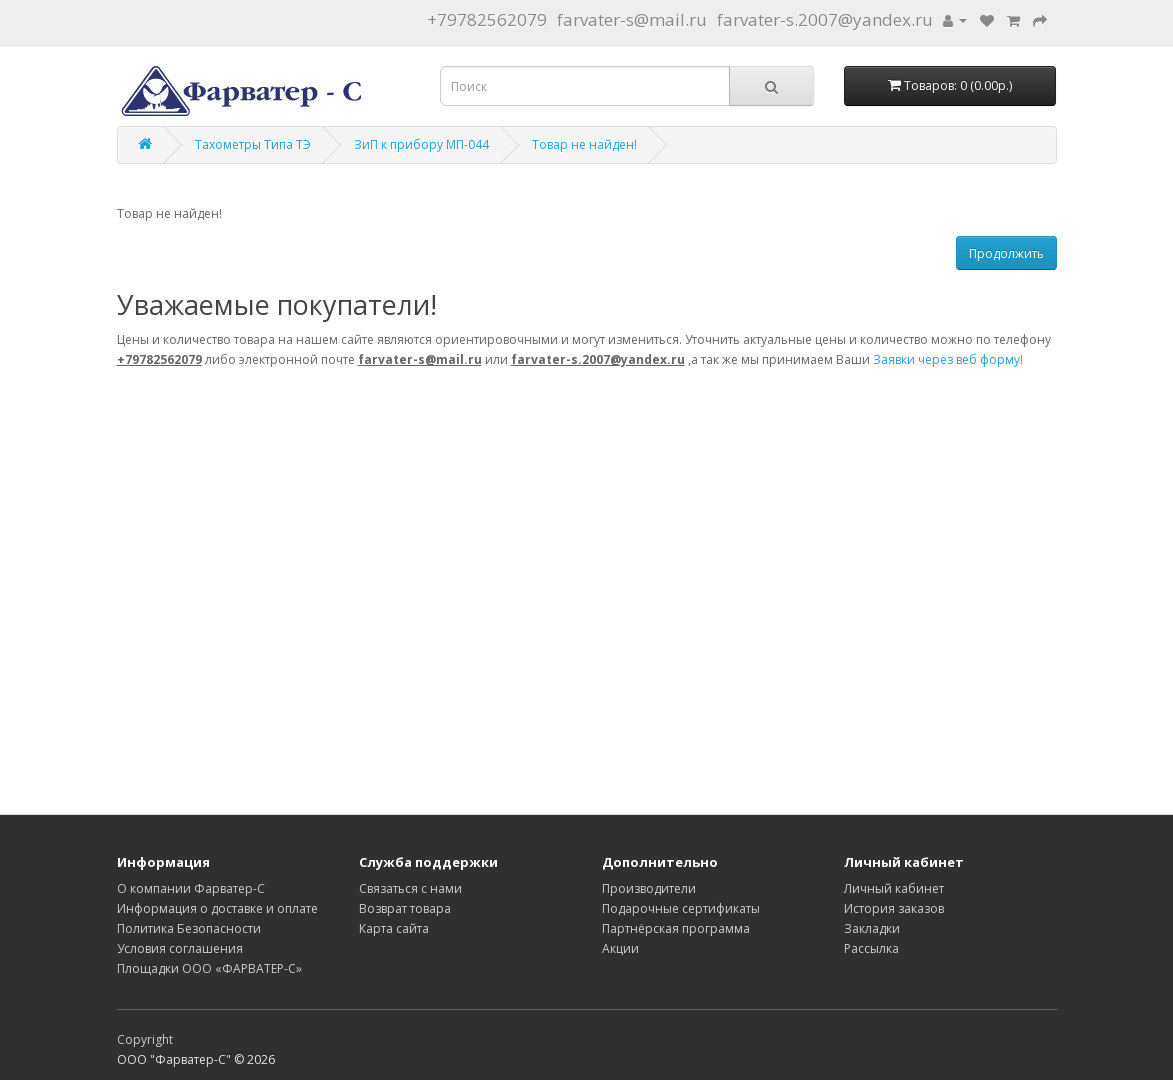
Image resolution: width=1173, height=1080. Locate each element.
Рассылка (871, 948)
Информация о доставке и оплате (217, 908)
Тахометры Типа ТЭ (253, 144)
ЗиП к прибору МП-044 (421, 144)
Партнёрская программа (676, 928)
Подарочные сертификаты (681, 908)
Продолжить (1006, 253)
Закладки (872, 928)
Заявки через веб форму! (948, 359)
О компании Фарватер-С (191, 888)
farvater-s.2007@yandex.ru (825, 19)
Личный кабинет (894, 888)
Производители (649, 888)
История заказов (894, 908)
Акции (620, 948)
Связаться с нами (410, 888)
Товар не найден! (584, 144)
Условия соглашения (180, 948)
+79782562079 (487, 19)
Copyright (145, 1039)
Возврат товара (405, 908)
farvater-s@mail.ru (632, 19)
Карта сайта (394, 928)
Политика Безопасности (189, 928)
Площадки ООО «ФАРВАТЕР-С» (209, 968)
